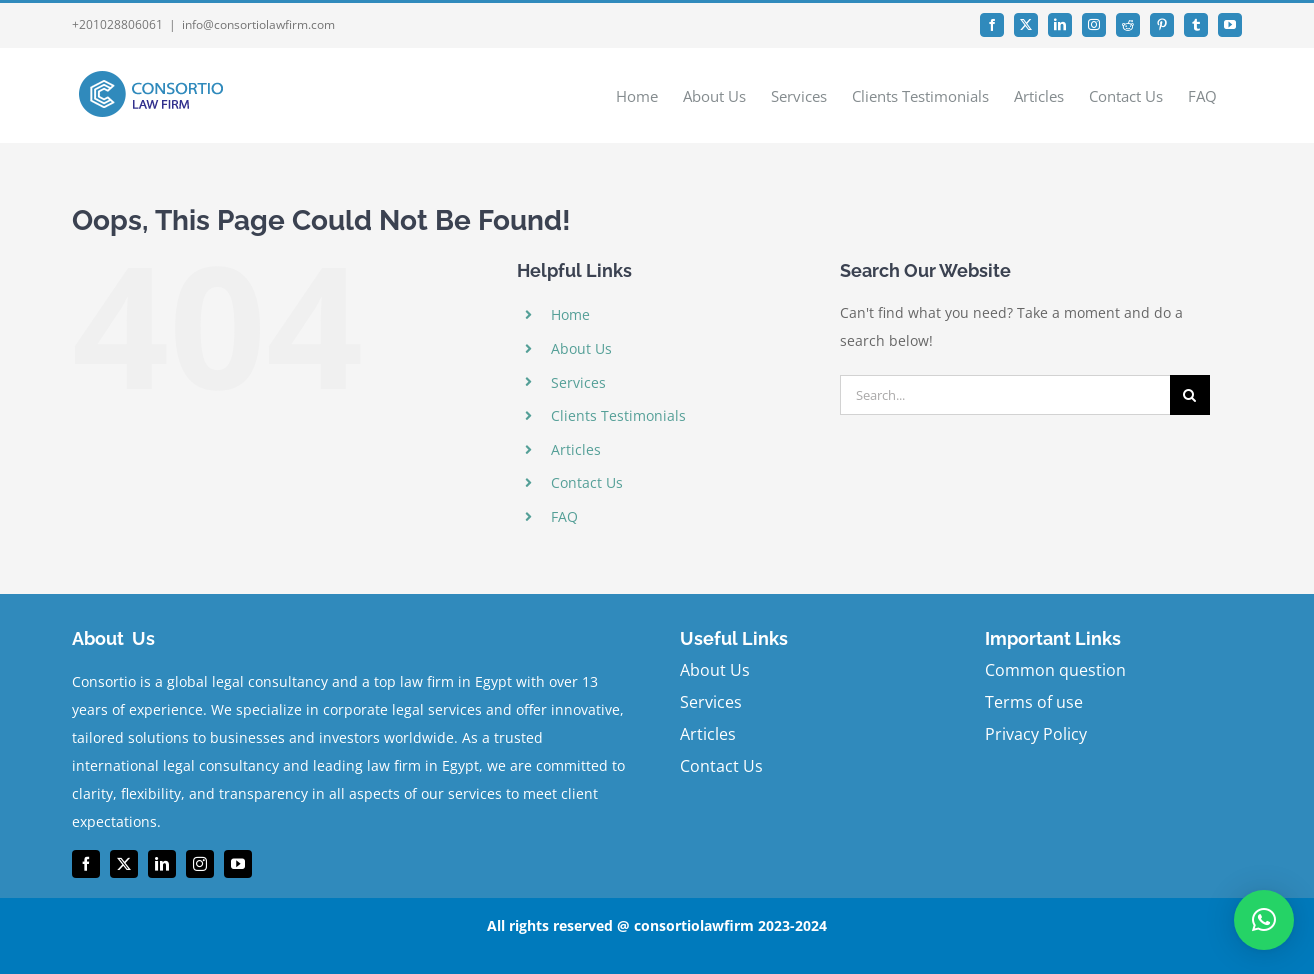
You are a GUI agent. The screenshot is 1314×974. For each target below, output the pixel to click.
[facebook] (86, 864)
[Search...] (1005, 395)
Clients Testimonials (618, 415)
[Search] (1190, 395)
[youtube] (238, 864)
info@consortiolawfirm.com (258, 24)
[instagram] (200, 864)
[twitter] (124, 864)
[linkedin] (162, 864)
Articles (576, 449)
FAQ (564, 516)
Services (578, 382)
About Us (581, 348)
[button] (1264, 920)
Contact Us (587, 482)
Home (570, 314)
